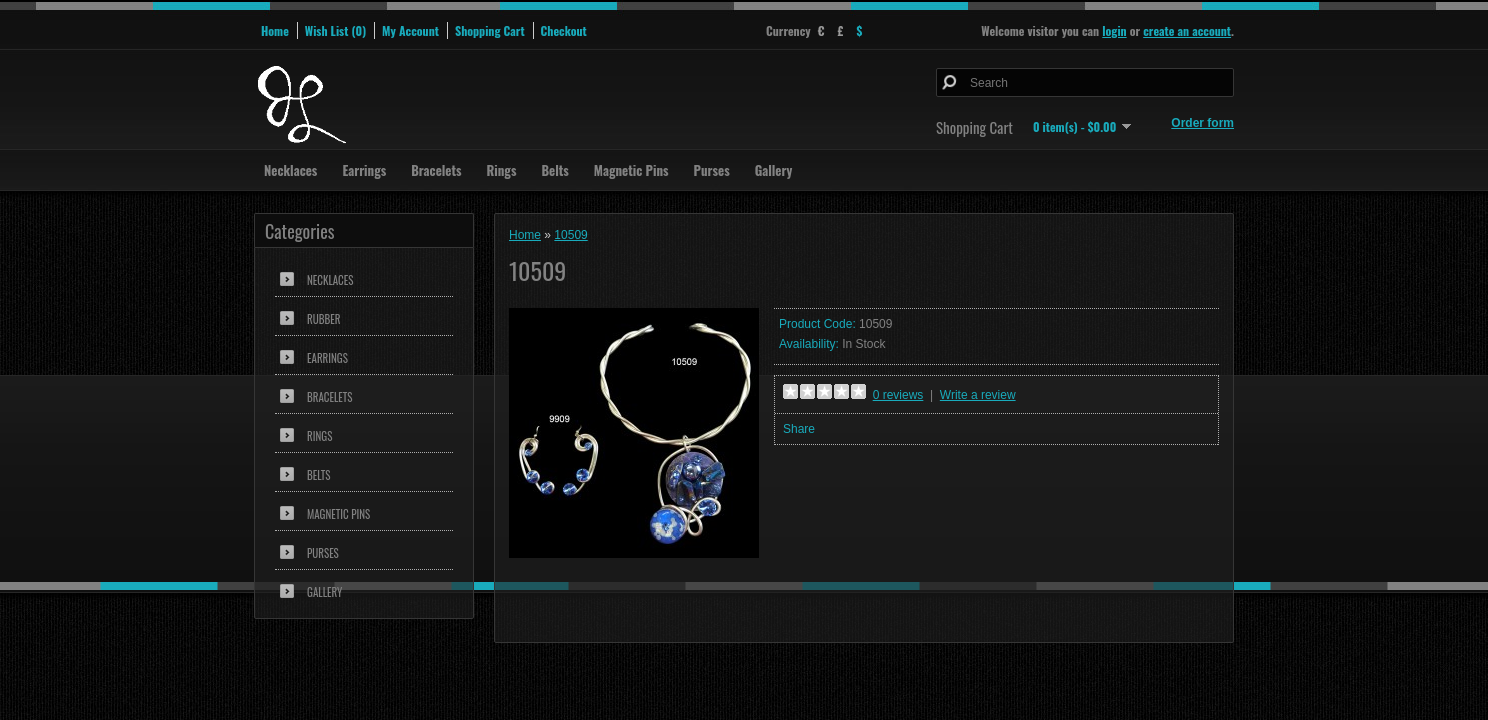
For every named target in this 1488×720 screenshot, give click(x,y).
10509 (570, 235)
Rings (502, 170)
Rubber (323, 319)
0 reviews (898, 395)
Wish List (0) (335, 30)
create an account (1187, 30)
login (1114, 30)
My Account (410, 30)
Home (275, 30)
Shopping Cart (490, 30)
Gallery (774, 170)
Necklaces (290, 170)
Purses (712, 170)
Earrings (364, 170)
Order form (1202, 123)
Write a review (978, 395)
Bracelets (436, 170)
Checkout (564, 30)
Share (799, 429)
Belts (554, 170)
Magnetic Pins (631, 170)
